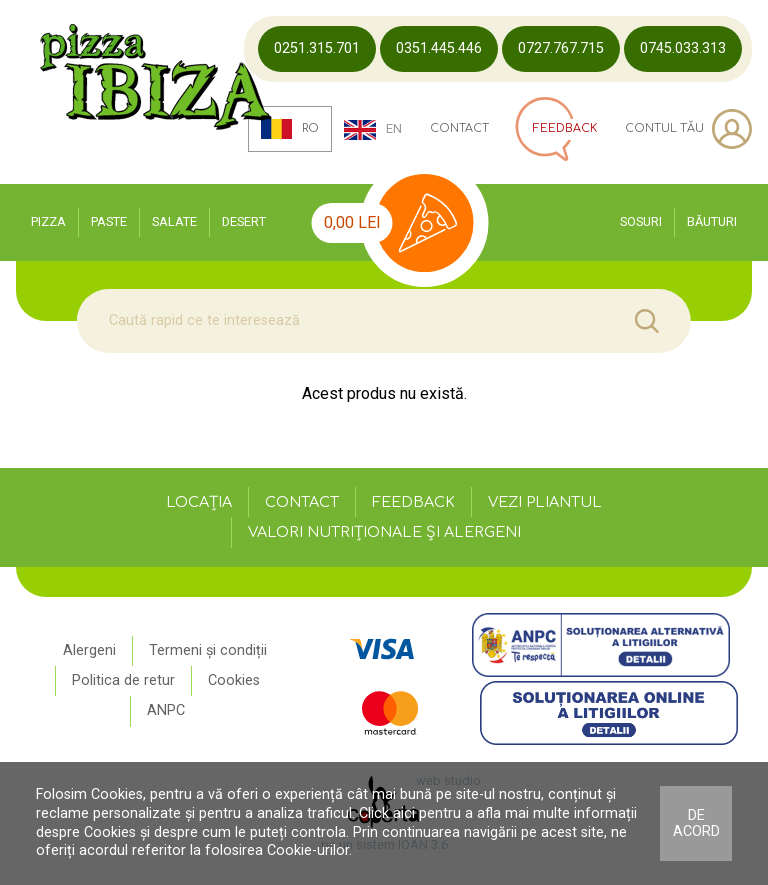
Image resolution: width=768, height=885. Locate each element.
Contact (459, 129)
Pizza (48, 221)
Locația (199, 502)
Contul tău (688, 129)
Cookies (234, 680)
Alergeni (89, 650)
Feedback (413, 502)
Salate (174, 221)
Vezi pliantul (545, 502)
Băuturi (712, 221)
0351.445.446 (439, 48)
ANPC (166, 710)
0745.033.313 (683, 48)
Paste (109, 221)
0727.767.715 (561, 48)
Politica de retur (123, 680)
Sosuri (641, 221)
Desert (244, 221)
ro (290, 129)
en (373, 130)
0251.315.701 (317, 48)
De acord (696, 823)
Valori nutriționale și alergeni (384, 532)
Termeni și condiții (208, 650)
